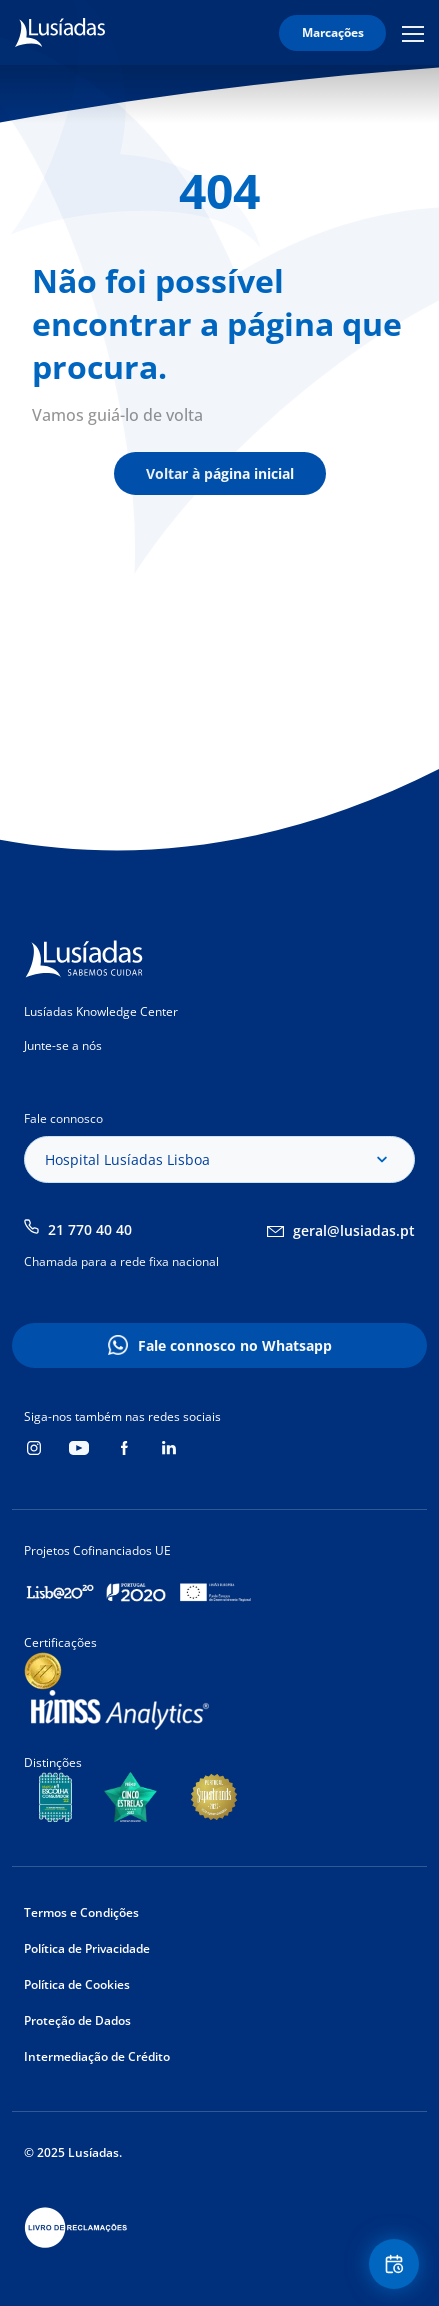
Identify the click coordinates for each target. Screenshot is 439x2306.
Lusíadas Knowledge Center (101, 1011)
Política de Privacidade (87, 1948)
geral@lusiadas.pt (354, 1230)
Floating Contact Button (397, 2264)
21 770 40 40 (90, 1229)
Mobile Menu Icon (413, 33)
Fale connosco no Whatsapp (235, 1345)
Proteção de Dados (77, 2020)
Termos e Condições (81, 1912)
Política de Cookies (77, 1984)
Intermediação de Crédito (97, 2056)
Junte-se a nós (63, 1045)
